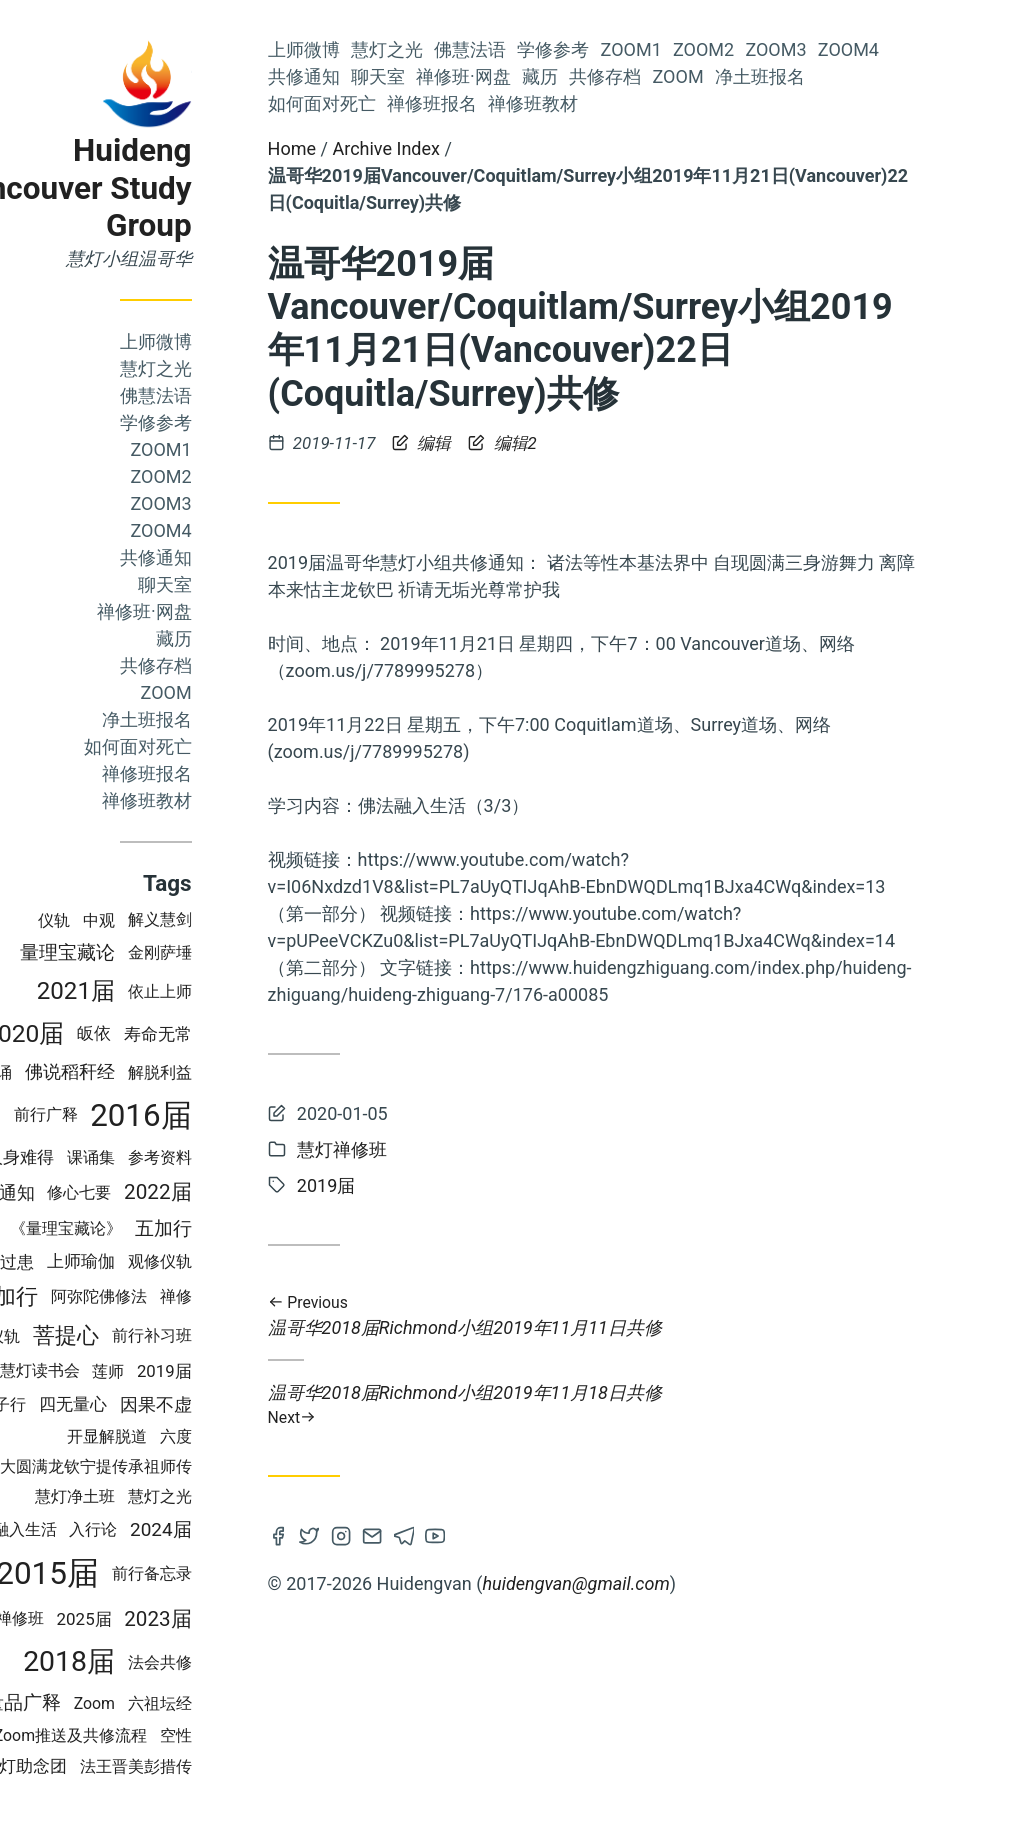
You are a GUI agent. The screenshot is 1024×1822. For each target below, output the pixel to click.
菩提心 (154, 1335)
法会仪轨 (77, 1336)
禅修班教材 (235, 800)
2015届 (136, 1573)
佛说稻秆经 (158, 1072)
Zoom (254, 692)
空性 (264, 1735)
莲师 (197, 1371)
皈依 (182, 1033)
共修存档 (244, 665)
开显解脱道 (195, 1436)
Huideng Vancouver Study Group (160, 188)
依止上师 (248, 991)
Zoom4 (249, 530)
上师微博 (244, 341)
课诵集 (179, 1157)
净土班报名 (235, 719)
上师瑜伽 (169, 1261)
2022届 (246, 1192)
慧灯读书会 (128, 1370)
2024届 (249, 1529)
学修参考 (244, 422)
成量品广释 (101, 1703)
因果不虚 (244, 1404)
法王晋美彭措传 (224, 1766)
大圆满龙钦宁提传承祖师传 (184, 1466)
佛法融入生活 (97, 1529)
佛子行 (91, 1404)
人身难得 (109, 1157)
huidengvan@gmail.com (664, 1583)
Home (380, 148)
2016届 (230, 1115)
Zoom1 (249, 449)
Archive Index (474, 148)
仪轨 (143, 920)
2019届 (252, 1371)
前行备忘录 (240, 1573)
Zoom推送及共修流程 (158, 1735)
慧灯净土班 (163, 1496)
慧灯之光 (244, 368)
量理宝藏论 (155, 953)
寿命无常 (246, 1034)
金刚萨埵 (248, 952)
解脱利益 (248, 1072)
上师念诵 (69, 1072)
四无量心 (161, 1404)
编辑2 (591, 443)
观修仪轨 (248, 1261)
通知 (105, 1192)
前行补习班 (240, 1335)
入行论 (182, 1529)
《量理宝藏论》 (154, 1228)
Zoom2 (249, 476)
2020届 (113, 1033)
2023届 (246, 1619)
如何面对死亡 (226, 746)
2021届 (164, 991)
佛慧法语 (244, 395)
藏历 (262, 638)
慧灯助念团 (112, 1766)
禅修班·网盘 (232, 611)
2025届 (172, 1619)
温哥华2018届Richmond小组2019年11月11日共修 (680, 1316)
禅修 (264, 1296)
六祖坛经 (248, 1703)
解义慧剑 (248, 919)
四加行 (94, 1296)
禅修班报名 (235, 773)
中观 (187, 920)
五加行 (251, 1228)
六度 (264, 1436)
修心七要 (168, 1192)
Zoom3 (249, 503)
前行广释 (134, 1114)
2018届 (158, 1661)
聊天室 (253, 584)
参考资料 (248, 1157)
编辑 (512, 443)
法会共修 (248, 1662)
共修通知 (244, 557)
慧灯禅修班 (92, 1618)
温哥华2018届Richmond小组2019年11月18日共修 (680, 1404)
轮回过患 (89, 1262)
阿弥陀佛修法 (187, 1296)
